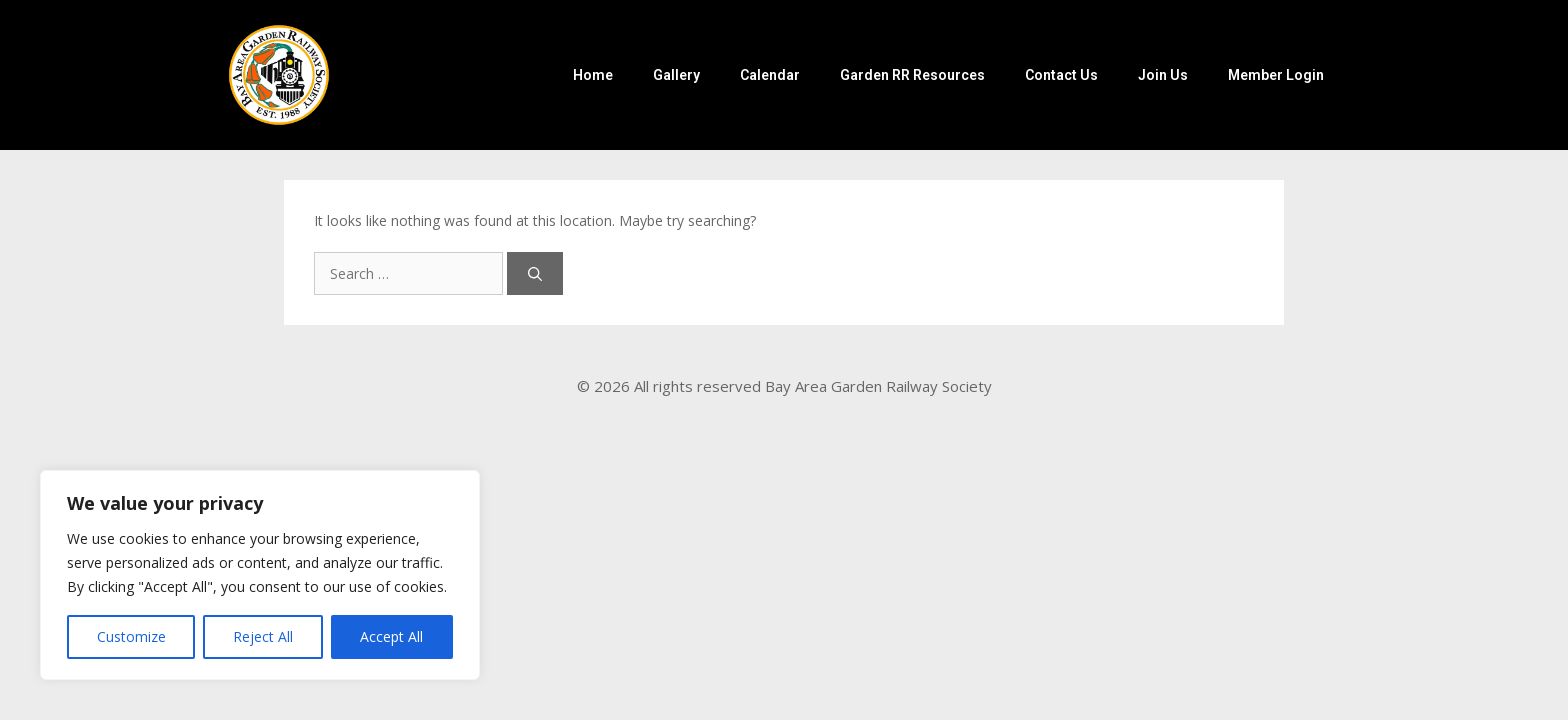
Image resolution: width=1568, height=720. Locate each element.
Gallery (676, 75)
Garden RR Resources (912, 75)
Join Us (1163, 75)
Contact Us (1061, 75)
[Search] (535, 273)
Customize (131, 636)
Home (593, 75)
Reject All (263, 636)
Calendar (770, 75)
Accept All (391, 636)
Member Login (1276, 75)
